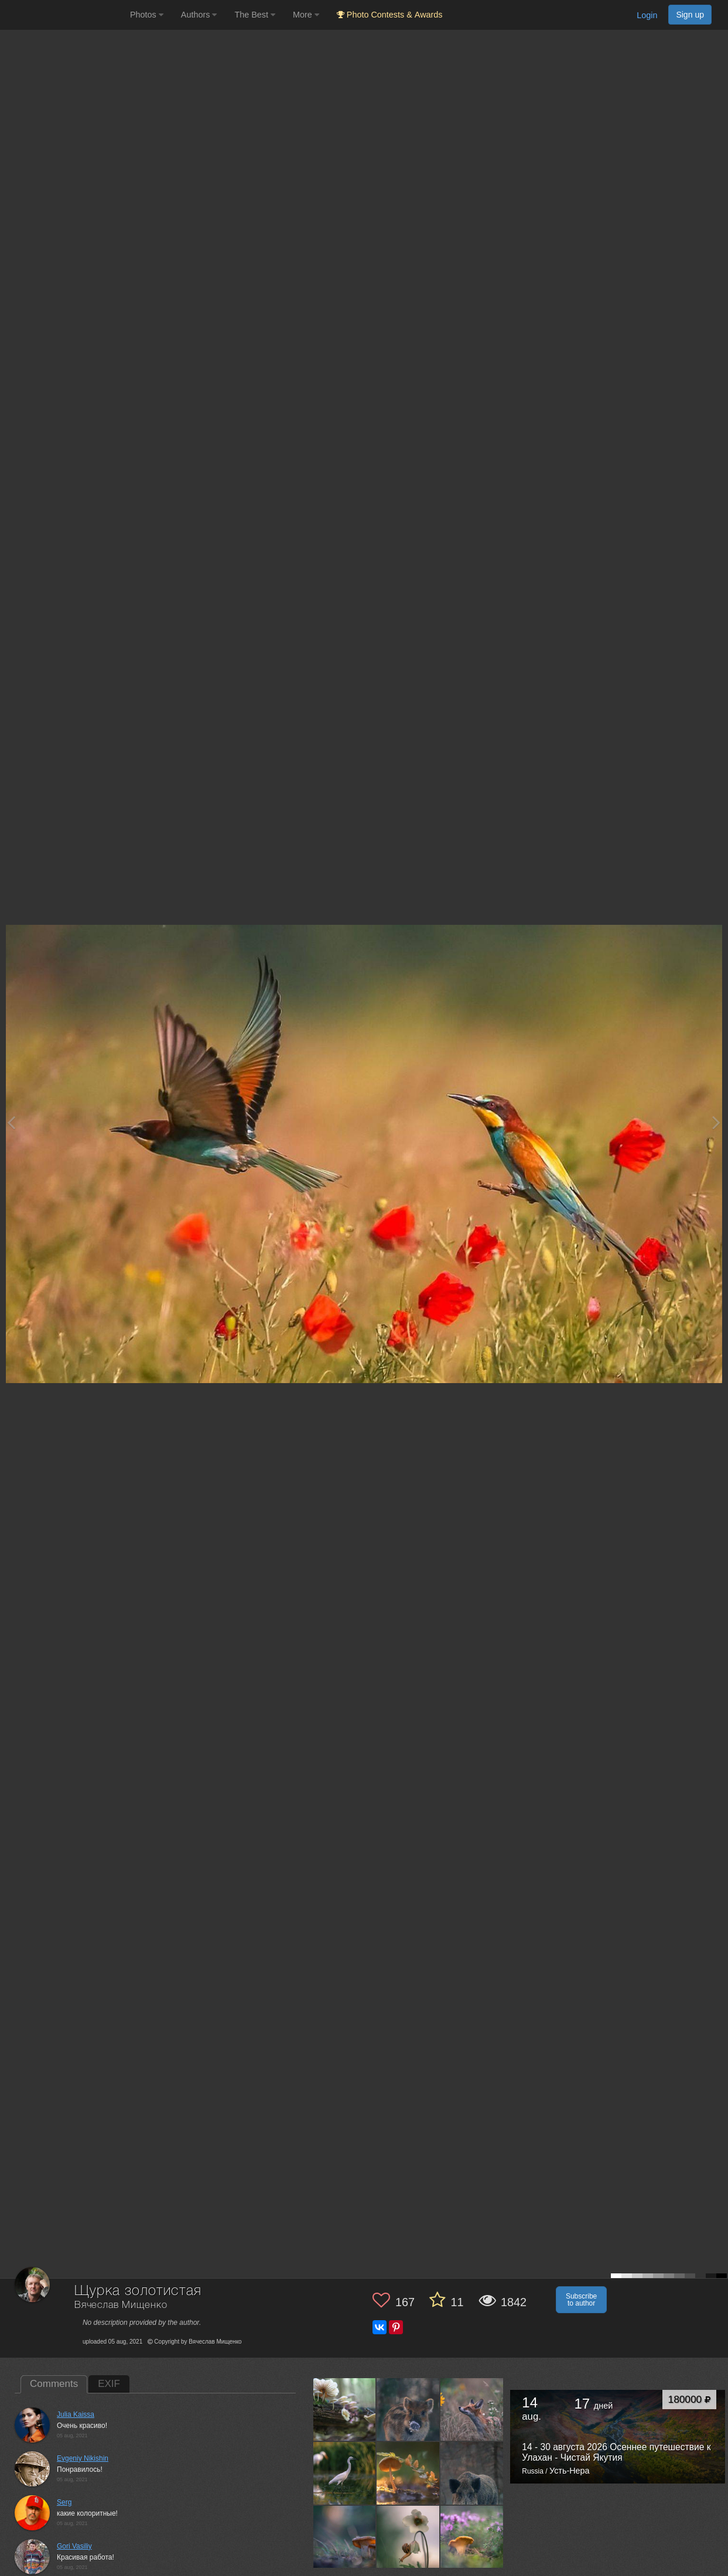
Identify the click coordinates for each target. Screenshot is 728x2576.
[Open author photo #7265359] (472, 2409)
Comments (54, 2383)
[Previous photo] (11, 1122)
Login (647, 15)
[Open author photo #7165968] (472, 2473)
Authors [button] (199, 15)
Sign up (690, 15)
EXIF (109, 2383)
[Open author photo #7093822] (472, 2537)
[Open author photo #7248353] (345, 2473)
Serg (64, 2502)
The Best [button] (254, 15)
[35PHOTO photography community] (63, 15)
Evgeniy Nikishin (82, 2458)
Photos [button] (146, 15)
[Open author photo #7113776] (408, 2537)
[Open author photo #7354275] (345, 2409)
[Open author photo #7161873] (345, 2537)
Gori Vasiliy (74, 2546)
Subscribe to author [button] (581, 2299)
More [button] (306, 15)
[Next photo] (716, 1122)
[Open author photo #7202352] (408, 2473)
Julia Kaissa (75, 2414)
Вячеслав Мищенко (120, 2305)
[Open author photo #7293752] (408, 2409)
